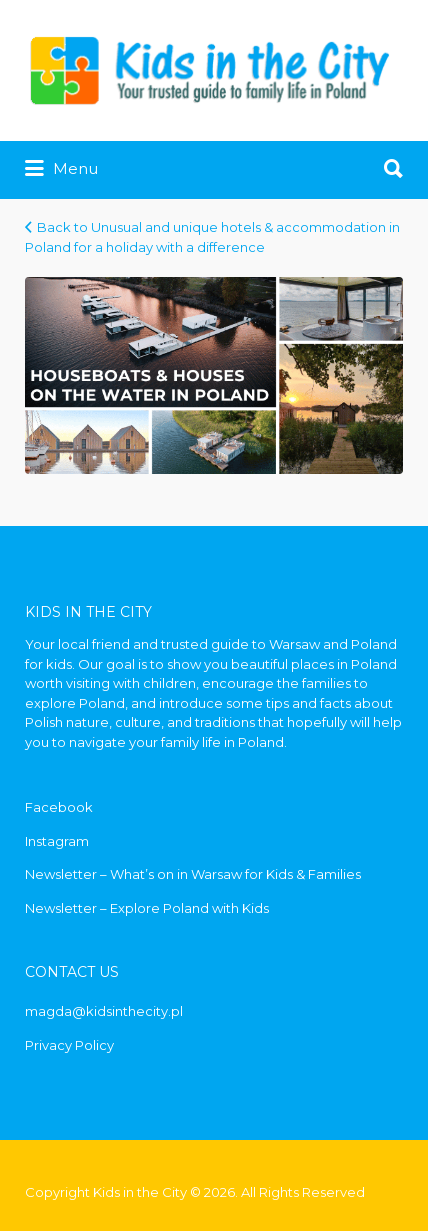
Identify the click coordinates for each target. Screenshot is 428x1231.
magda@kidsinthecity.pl (104, 1011)
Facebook (59, 807)
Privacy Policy (69, 1045)
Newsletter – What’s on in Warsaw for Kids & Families (193, 874)
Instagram (57, 841)
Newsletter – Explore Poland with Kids (147, 908)
